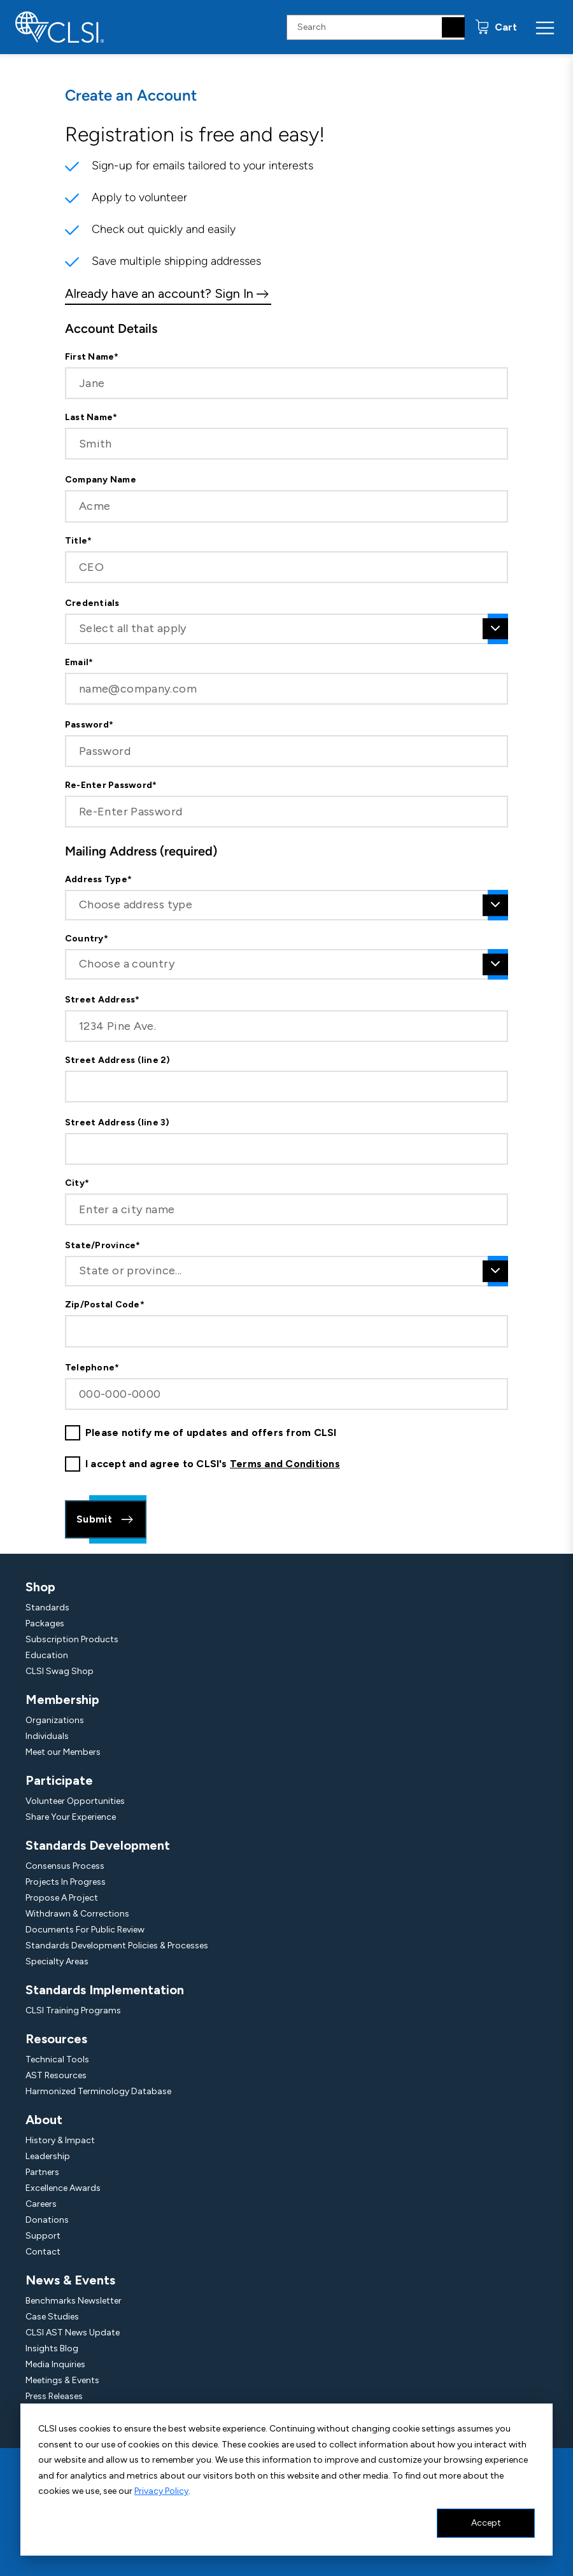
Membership (62, 1699)
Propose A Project (61, 1897)
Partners (42, 2172)
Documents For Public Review (85, 1929)
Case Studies (52, 2316)
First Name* (92, 357)
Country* (86, 939)
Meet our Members (63, 1752)
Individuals (47, 1736)
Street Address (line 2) (118, 1060)
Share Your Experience (70, 1817)
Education (46, 1655)
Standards (47, 1607)
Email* (79, 663)
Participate (59, 1780)
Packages (44, 1623)
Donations (47, 2219)
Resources (56, 2038)
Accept (486, 2522)
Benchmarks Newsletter (73, 2300)
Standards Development (97, 1845)
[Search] (453, 27)
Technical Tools (57, 2059)
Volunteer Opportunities (75, 1801)
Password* (89, 725)
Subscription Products (71, 1639)
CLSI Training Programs (73, 2010)
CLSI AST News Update (72, 2332)
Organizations (54, 1720)
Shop (40, 1586)
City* (77, 1183)
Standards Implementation (104, 1989)
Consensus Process (64, 1866)
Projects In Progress (65, 1881)
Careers (41, 2204)
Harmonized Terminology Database (98, 2091)
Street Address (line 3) (117, 1123)
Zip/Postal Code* (105, 1305)
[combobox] (286, 629)
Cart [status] (504, 27)
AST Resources (56, 2075)
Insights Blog (51, 2348)
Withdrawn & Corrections (77, 1913)
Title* (78, 541)
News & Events (70, 2280)
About (43, 2119)
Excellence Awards (63, 2188)
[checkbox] (72, 1432)
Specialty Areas (56, 1961)
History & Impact (60, 2140)
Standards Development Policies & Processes (116, 1945)
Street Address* (102, 1000)
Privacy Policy (161, 2491)
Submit (105, 1519)
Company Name (100, 480)
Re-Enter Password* (111, 785)
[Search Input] (375, 27)
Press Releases (54, 2396)
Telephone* (92, 1368)
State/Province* (103, 1246)
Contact (42, 2251)
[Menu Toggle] (545, 27)
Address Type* (98, 880)
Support (42, 2235)
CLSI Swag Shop (59, 1671)
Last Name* (91, 417)
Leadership (47, 2156)
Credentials (92, 603)
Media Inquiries (55, 2364)
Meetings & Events (62, 2380)
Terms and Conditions (285, 1464)
